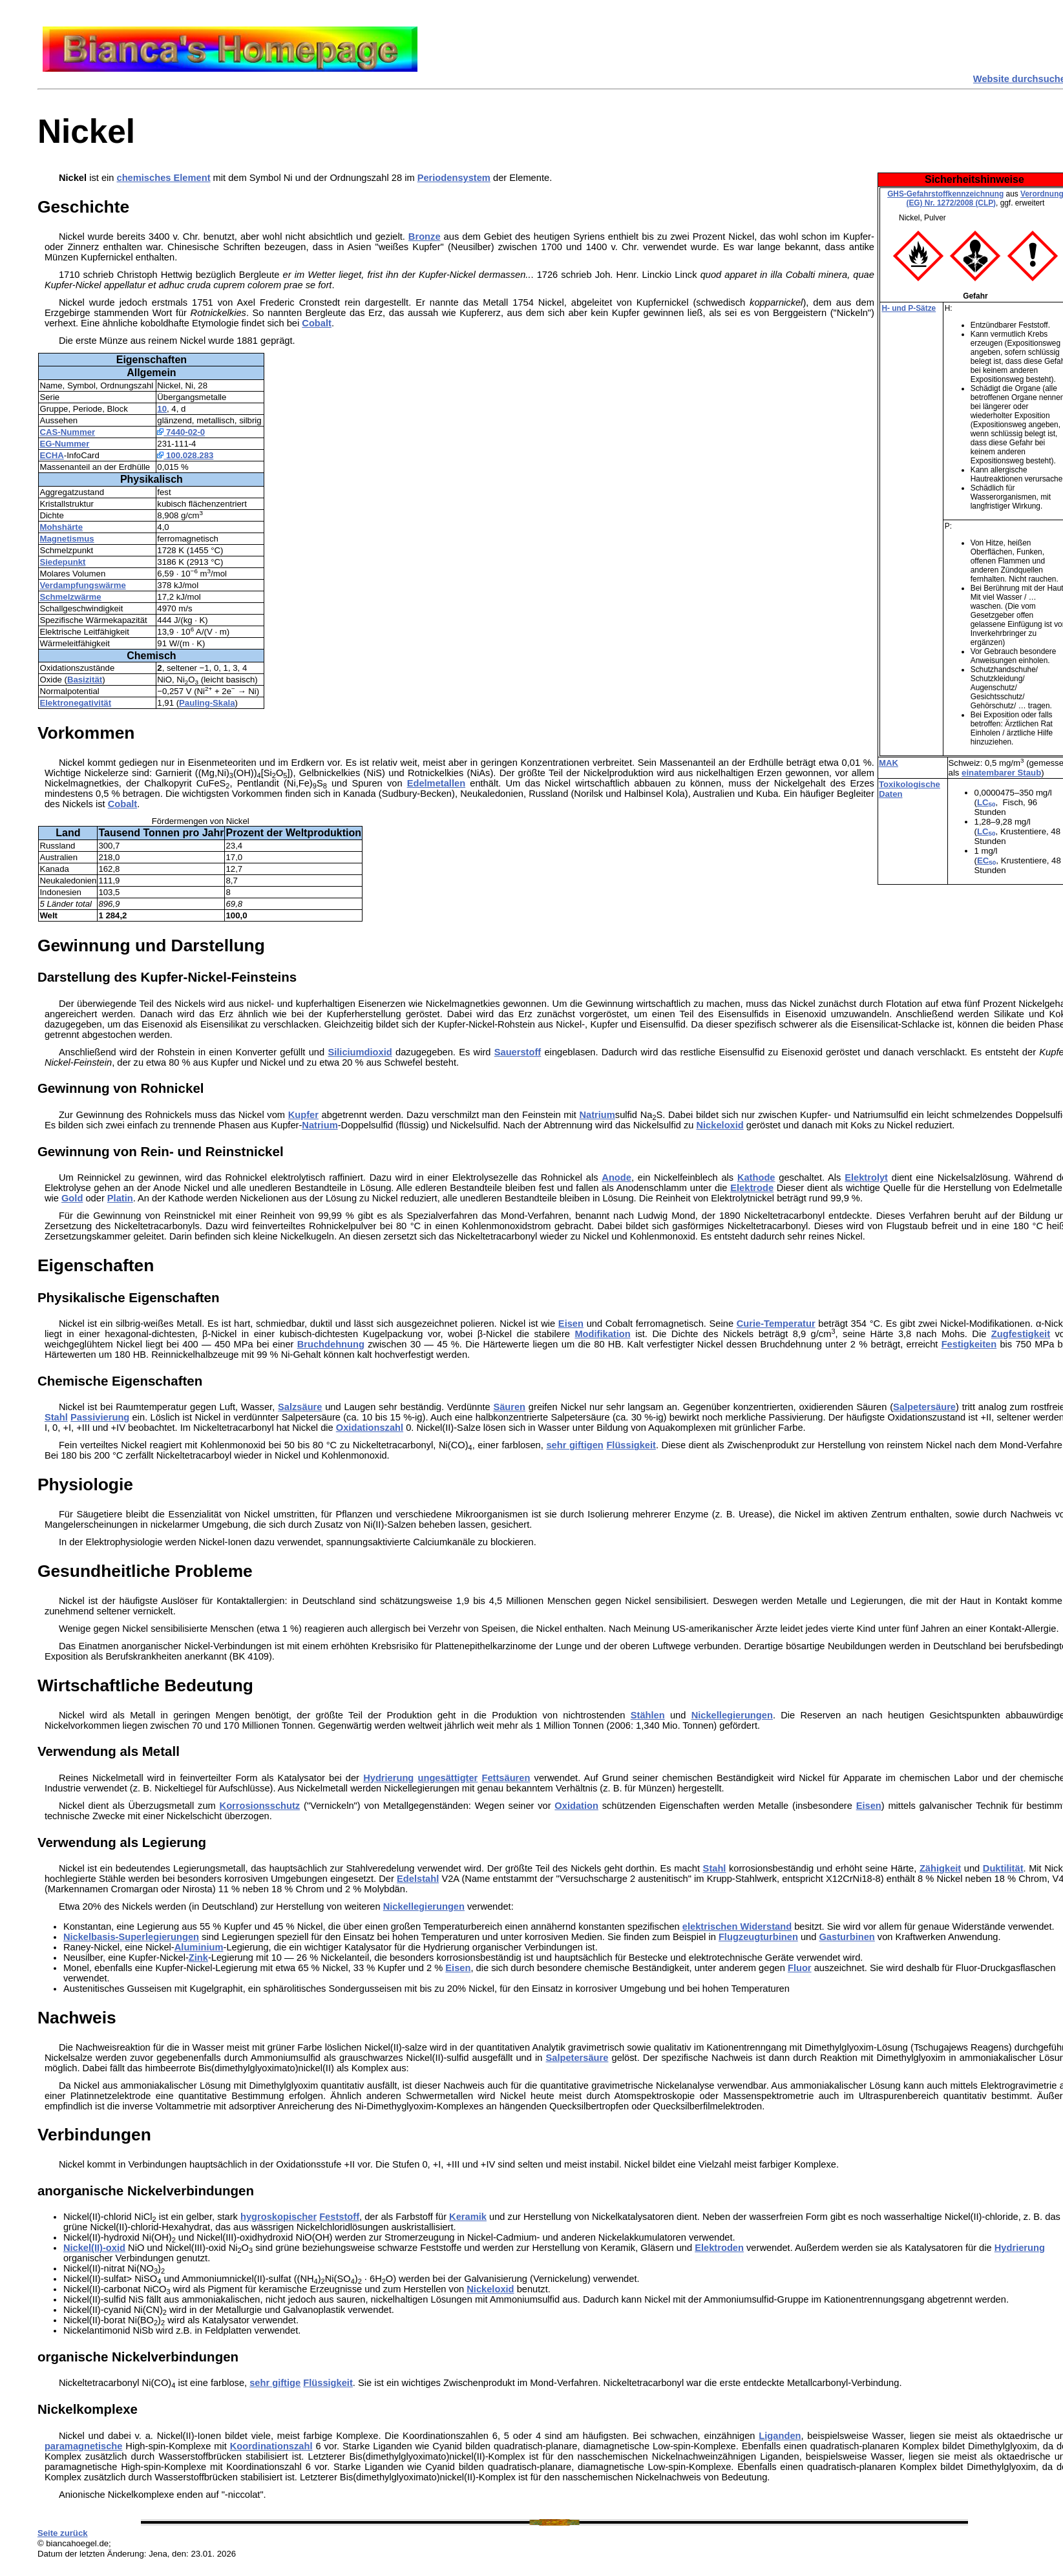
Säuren (509, 1407)
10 (162, 409)
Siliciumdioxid (360, 1052)
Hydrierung (388, 1778)
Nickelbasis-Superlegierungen (131, 1937)
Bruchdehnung (330, 1344)
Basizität (84, 679)
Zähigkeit (940, 1868)
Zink (198, 1957)
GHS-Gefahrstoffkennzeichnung (945, 193)
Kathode (756, 1177)
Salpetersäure (924, 1407)
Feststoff (339, 2217)
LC (986, 802)
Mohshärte (61, 527)
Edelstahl (418, 1879)
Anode (616, 1177)
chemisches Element (164, 178)
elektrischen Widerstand (737, 1926)
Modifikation (602, 1334)
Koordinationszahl (271, 2446)
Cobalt (317, 323)
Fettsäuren (505, 1778)
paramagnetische (84, 2446)
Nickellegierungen (732, 1715)
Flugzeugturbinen (758, 1937)
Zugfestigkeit (1020, 1334)
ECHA (51, 455)
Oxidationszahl (369, 1427)
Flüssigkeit (631, 1445)
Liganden (780, 2436)
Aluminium (199, 1947)
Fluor (800, 1968)
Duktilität (1003, 1868)
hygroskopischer (278, 2217)
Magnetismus (66, 539)
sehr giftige (274, 2383)
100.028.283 (185, 455)
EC (986, 860)
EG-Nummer (64, 444)
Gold (72, 1198)
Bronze (424, 236)
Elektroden (719, 2248)
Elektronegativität (75, 703)
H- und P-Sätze (908, 308)
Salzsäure (300, 1407)
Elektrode (752, 1188)
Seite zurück (62, 2533)
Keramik (468, 2217)
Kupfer (303, 1115)
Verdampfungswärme (82, 585)
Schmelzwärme (70, 597)
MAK (888, 763)
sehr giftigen (574, 1445)
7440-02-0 (181, 432)
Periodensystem (453, 178)
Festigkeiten (969, 1344)
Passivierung (99, 1417)
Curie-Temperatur (776, 1323)
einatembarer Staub (1001, 772)
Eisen (571, 1323)
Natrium (597, 1115)
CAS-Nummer (67, 432)
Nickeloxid (719, 1125)
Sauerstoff (517, 1052)
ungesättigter (447, 1778)
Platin (120, 1198)
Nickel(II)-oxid (94, 2248)
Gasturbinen (846, 1937)
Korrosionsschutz (260, 1805)
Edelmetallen (436, 783)
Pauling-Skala (207, 703)
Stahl (56, 1417)
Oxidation (576, 1805)
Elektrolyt (866, 1177)
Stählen (648, 1715)
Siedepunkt (62, 562)
